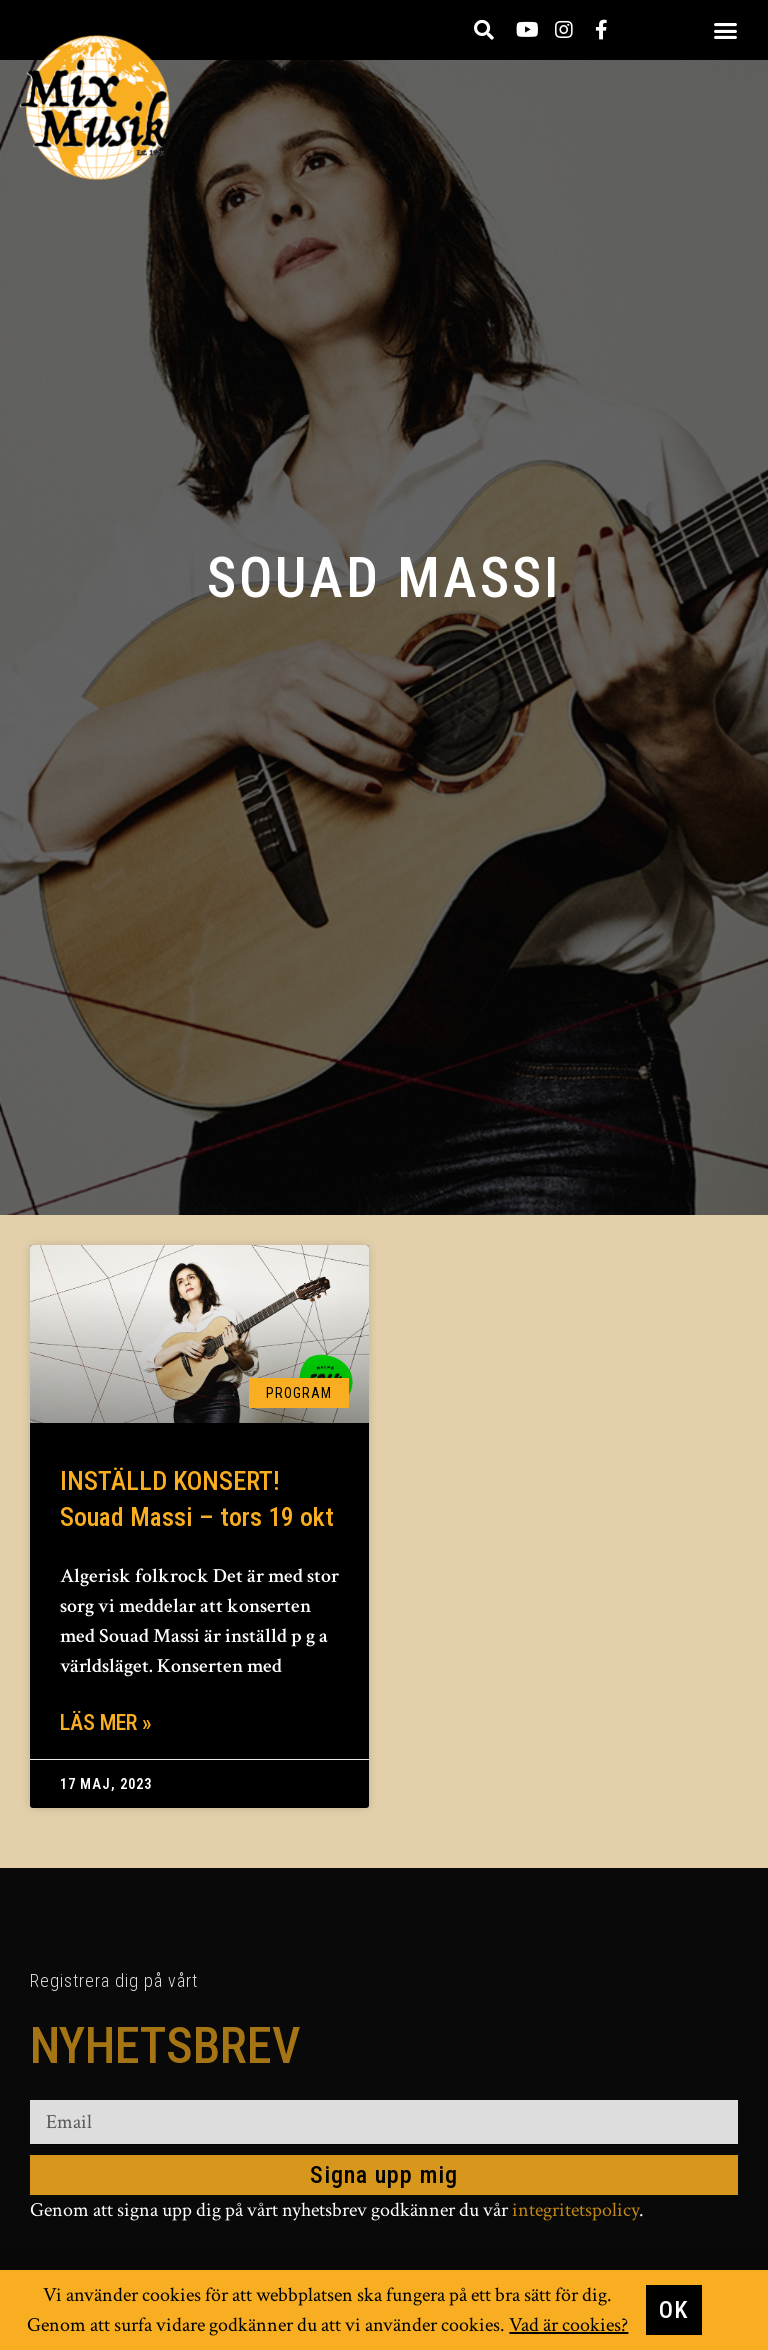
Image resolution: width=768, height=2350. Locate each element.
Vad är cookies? (568, 2325)
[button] (726, 30)
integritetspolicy (575, 2210)
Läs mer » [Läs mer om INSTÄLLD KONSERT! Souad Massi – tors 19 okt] (106, 1722)
